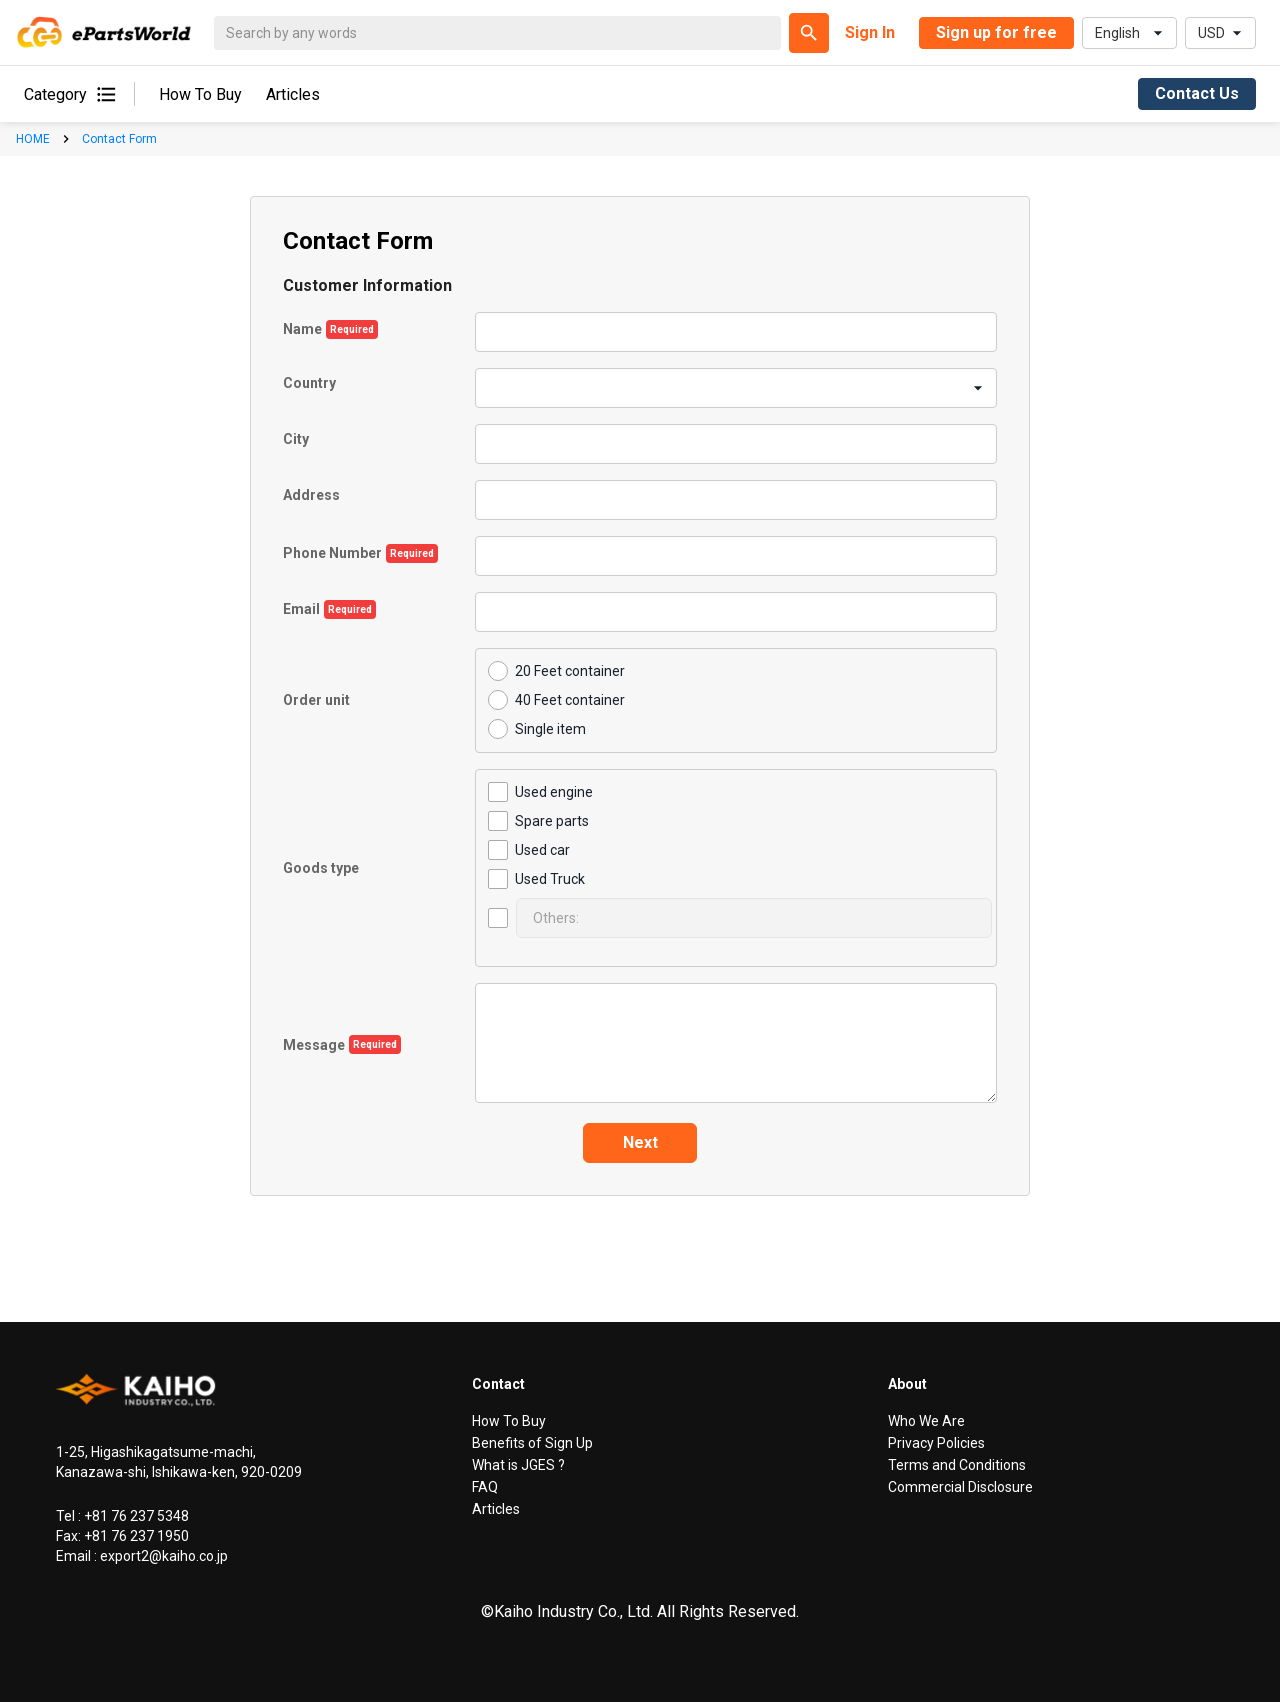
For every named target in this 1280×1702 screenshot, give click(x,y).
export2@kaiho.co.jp (162, 1556)
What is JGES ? (518, 1465)
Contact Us (1197, 93)
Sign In (870, 32)
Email (301, 609)
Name (302, 329)
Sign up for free (996, 32)
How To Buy (200, 94)
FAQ (485, 1487)
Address (311, 495)
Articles (293, 94)
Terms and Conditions (957, 1465)
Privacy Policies (936, 1443)
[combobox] (489, 387)
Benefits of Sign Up (532, 1443)
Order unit (316, 700)
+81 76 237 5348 (135, 1516)
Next (640, 1142)
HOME (33, 139)
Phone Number (332, 553)
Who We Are (926, 1421)
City (296, 439)
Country (309, 383)
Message (314, 1045)
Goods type (321, 868)
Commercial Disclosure (960, 1487)
